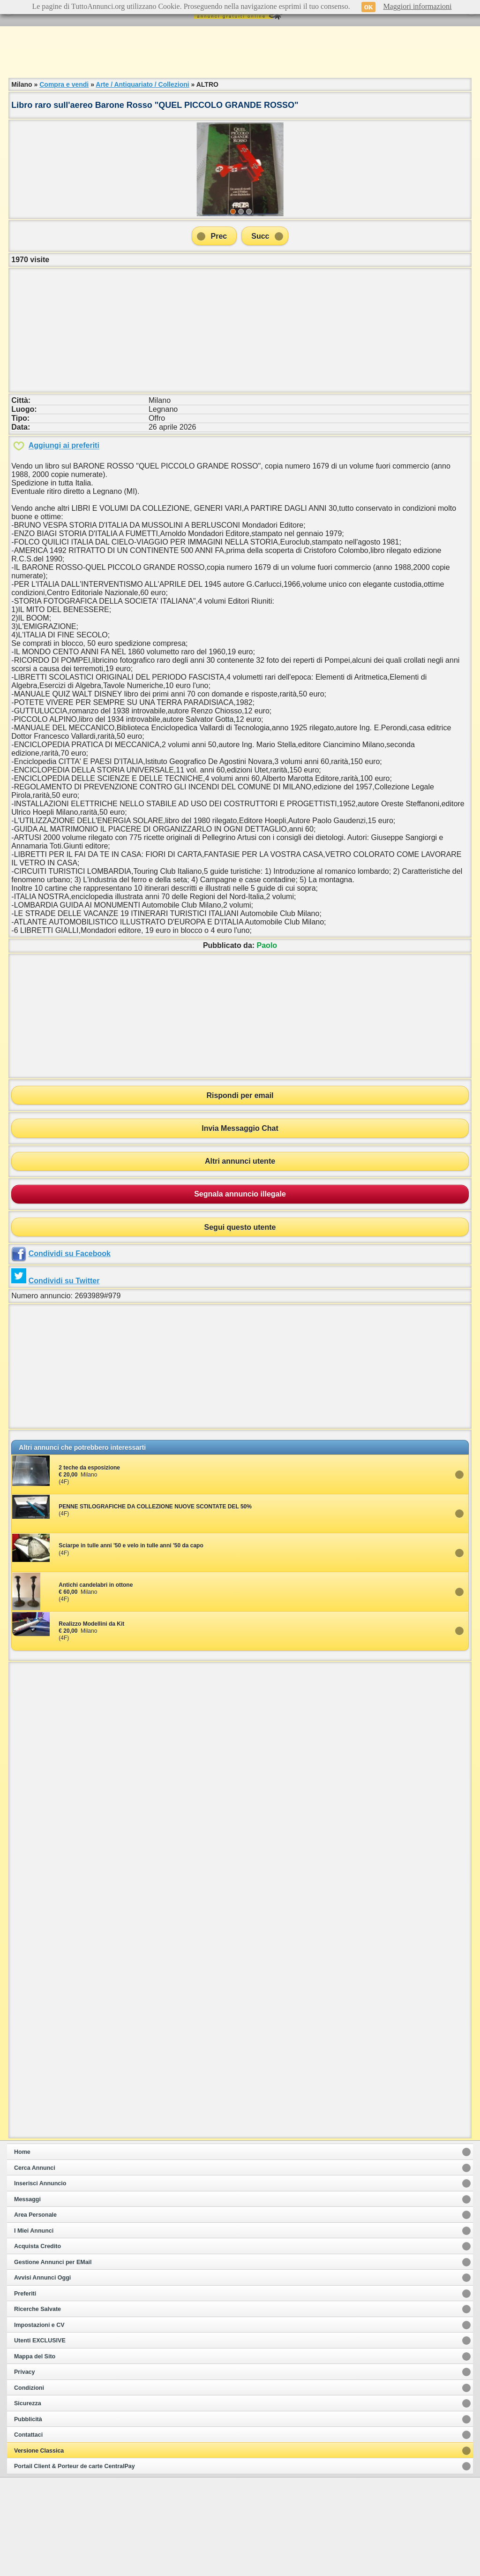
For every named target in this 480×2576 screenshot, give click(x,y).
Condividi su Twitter (64, 1379)
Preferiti (25, 2392)
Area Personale (35, 2313)
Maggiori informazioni (417, 6)
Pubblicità (28, 2518)
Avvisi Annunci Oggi (42, 2376)
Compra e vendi (64, 84)
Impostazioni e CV (39, 2423)
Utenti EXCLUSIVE (40, 2439)
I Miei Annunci (33, 2329)
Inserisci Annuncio (40, 2282)
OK (368, 7)
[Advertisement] (240, 51)
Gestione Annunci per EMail (53, 2360)
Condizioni (29, 2486)
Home (22, 2250)
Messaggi (27, 2298)
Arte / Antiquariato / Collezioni (142, 84)
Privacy (24, 2470)
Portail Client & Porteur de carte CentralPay (74, 2564)
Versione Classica (39, 2549)
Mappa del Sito (34, 2455)
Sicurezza (27, 2502)
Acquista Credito (37, 2344)
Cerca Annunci (34, 2266)
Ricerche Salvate (37, 2407)
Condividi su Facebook (70, 1352)
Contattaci (28, 2533)
